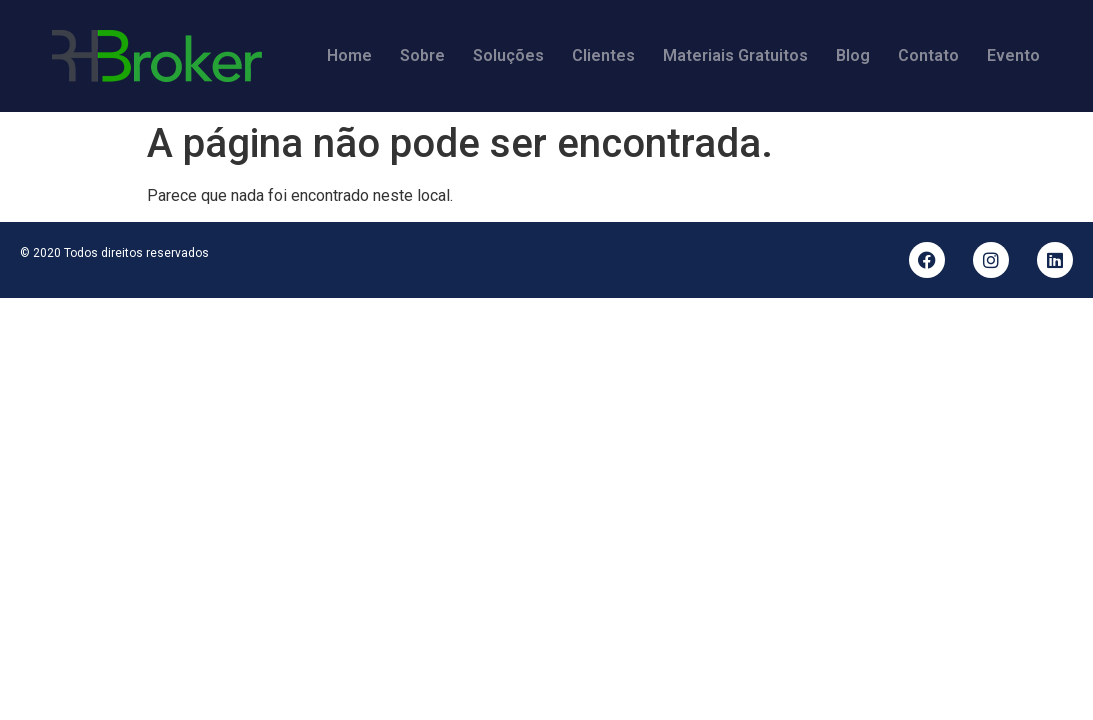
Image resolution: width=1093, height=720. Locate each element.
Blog (853, 55)
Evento (1013, 55)
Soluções (508, 55)
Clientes (603, 55)
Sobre (422, 55)
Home (349, 55)
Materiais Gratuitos (735, 55)
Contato (928, 55)
